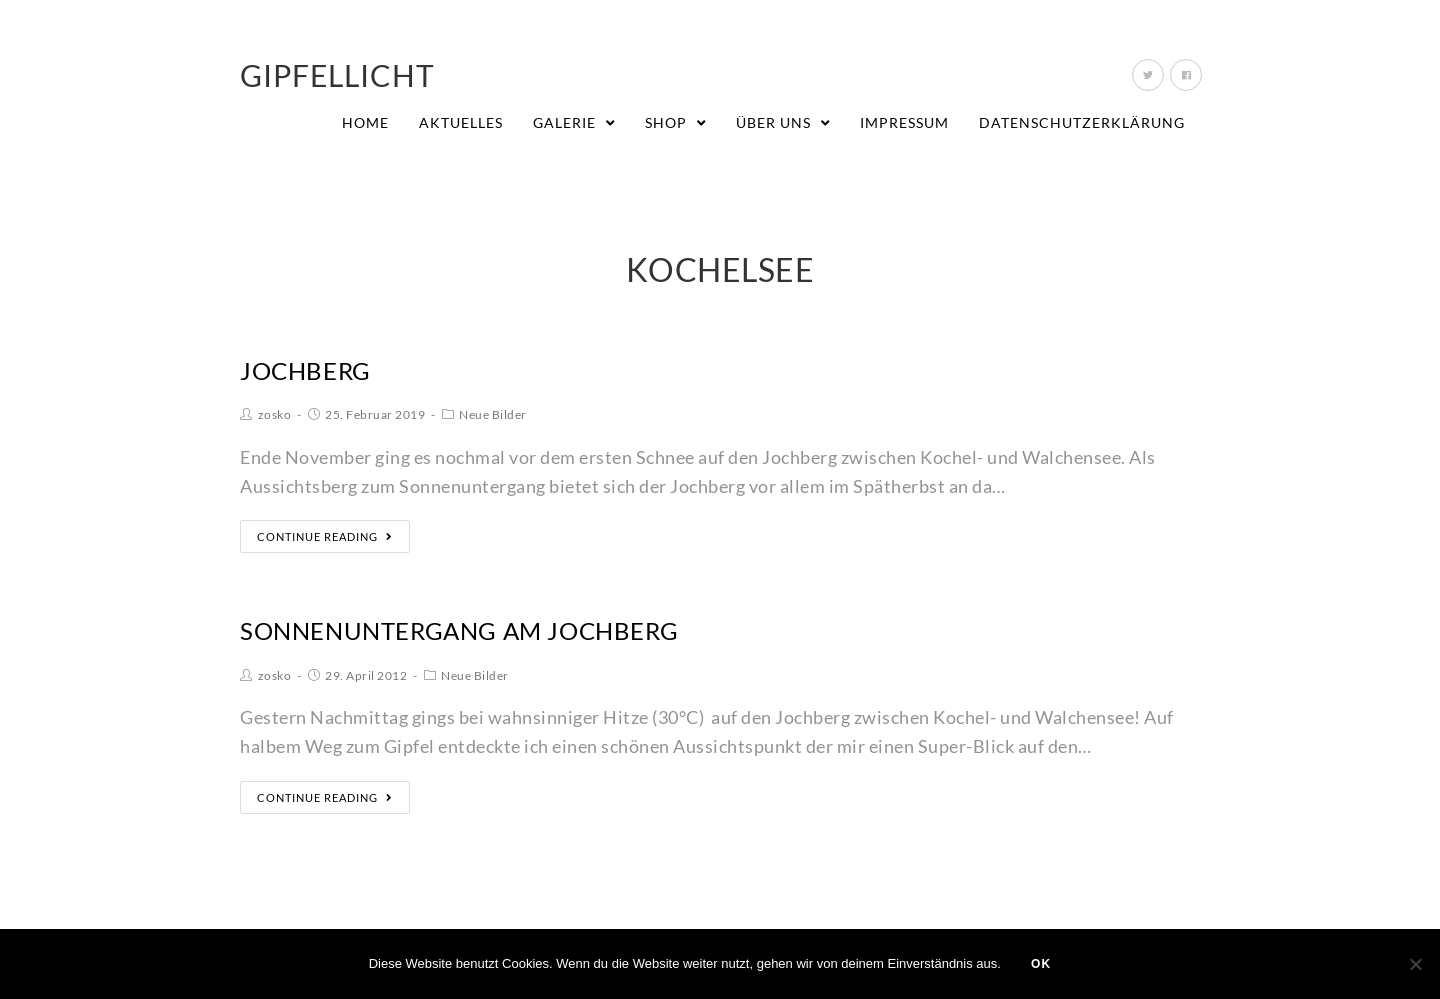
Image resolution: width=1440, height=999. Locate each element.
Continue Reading (325, 536)
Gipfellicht (337, 75)
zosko (275, 414)
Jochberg (305, 370)
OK (1041, 964)
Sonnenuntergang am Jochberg (459, 630)
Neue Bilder (493, 414)
